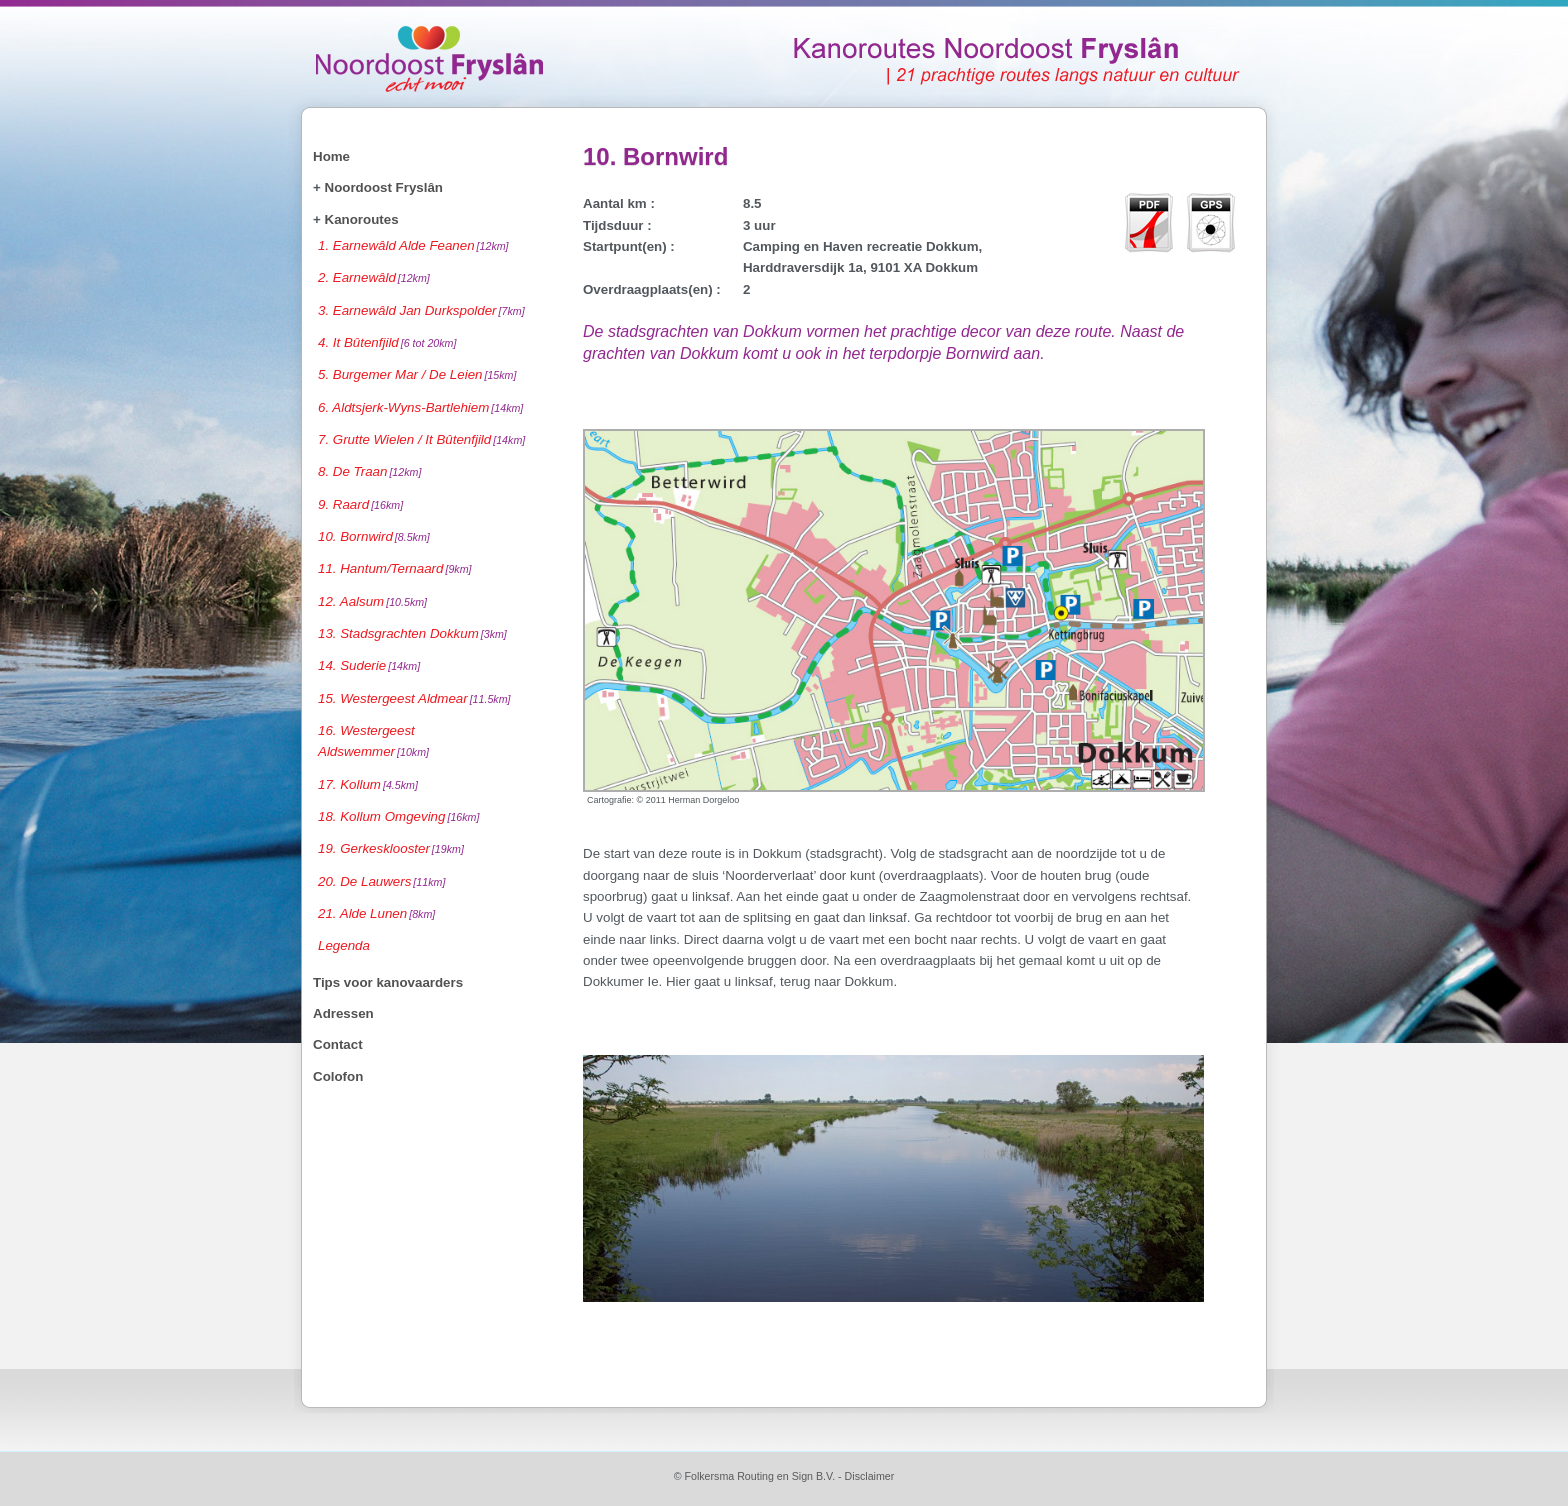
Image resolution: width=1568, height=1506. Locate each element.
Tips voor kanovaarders (388, 982)
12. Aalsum (372, 601)
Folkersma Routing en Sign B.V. (759, 1476)
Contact (338, 1044)
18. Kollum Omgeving (398, 816)
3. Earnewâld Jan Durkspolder (421, 310)
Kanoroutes (362, 219)
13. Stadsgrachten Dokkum (412, 633)
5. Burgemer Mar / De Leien (417, 374)
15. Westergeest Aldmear (414, 698)
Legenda (344, 945)
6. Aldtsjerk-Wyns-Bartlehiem (420, 407)
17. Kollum (368, 784)
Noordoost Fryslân (384, 187)
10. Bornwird (374, 536)
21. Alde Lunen (376, 913)
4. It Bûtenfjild (387, 342)
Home (331, 156)
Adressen (343, 1013)
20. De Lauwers (381, 881)
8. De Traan (369, 471)
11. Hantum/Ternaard (395, 568)
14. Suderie (369, 665)
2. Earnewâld (374, 277)
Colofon (338, 1076)
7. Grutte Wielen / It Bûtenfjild (421, 439)
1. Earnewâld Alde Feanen (413, 245)
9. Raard (360, 504)
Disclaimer (870, 1476)
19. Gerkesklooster (391, 848)
